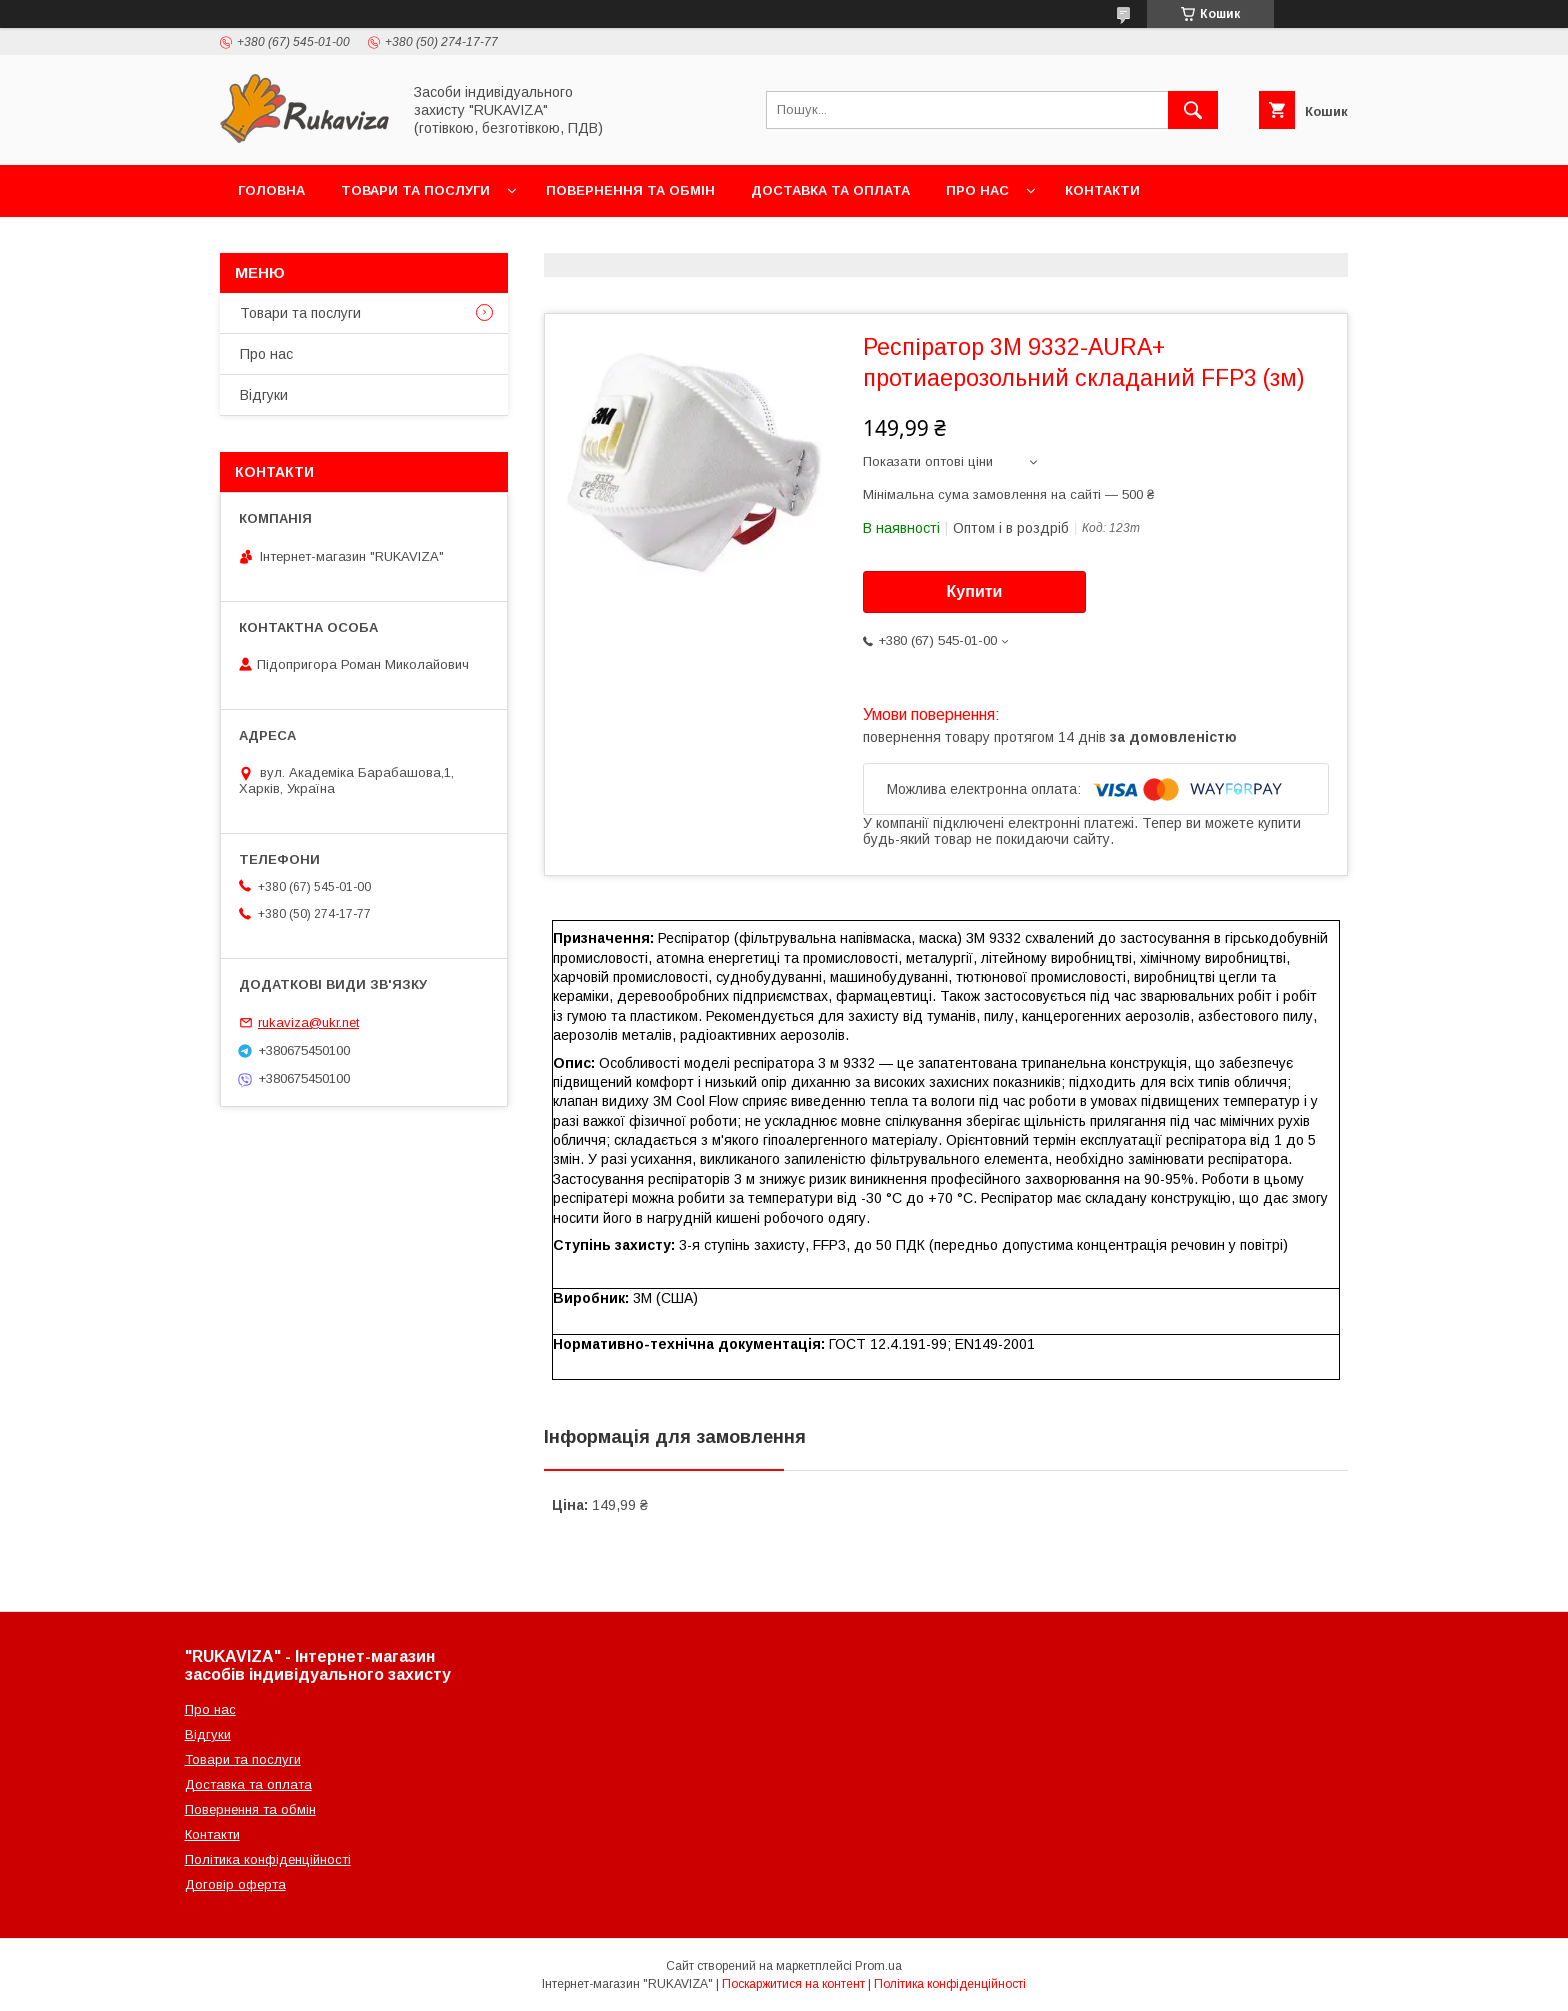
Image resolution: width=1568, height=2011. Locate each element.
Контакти (1102, 190)
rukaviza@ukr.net (308, 1022)
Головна (271, 190)
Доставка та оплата (830, 190)
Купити (975, 591)
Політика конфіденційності (268, 1859)
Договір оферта (235, 1884)
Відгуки (264, 395)
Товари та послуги (415, 190)
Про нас (977, 190)
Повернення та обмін (630, 190)
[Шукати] (1193, 110)
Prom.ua (878, 1966)
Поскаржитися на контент (793, 1984)
